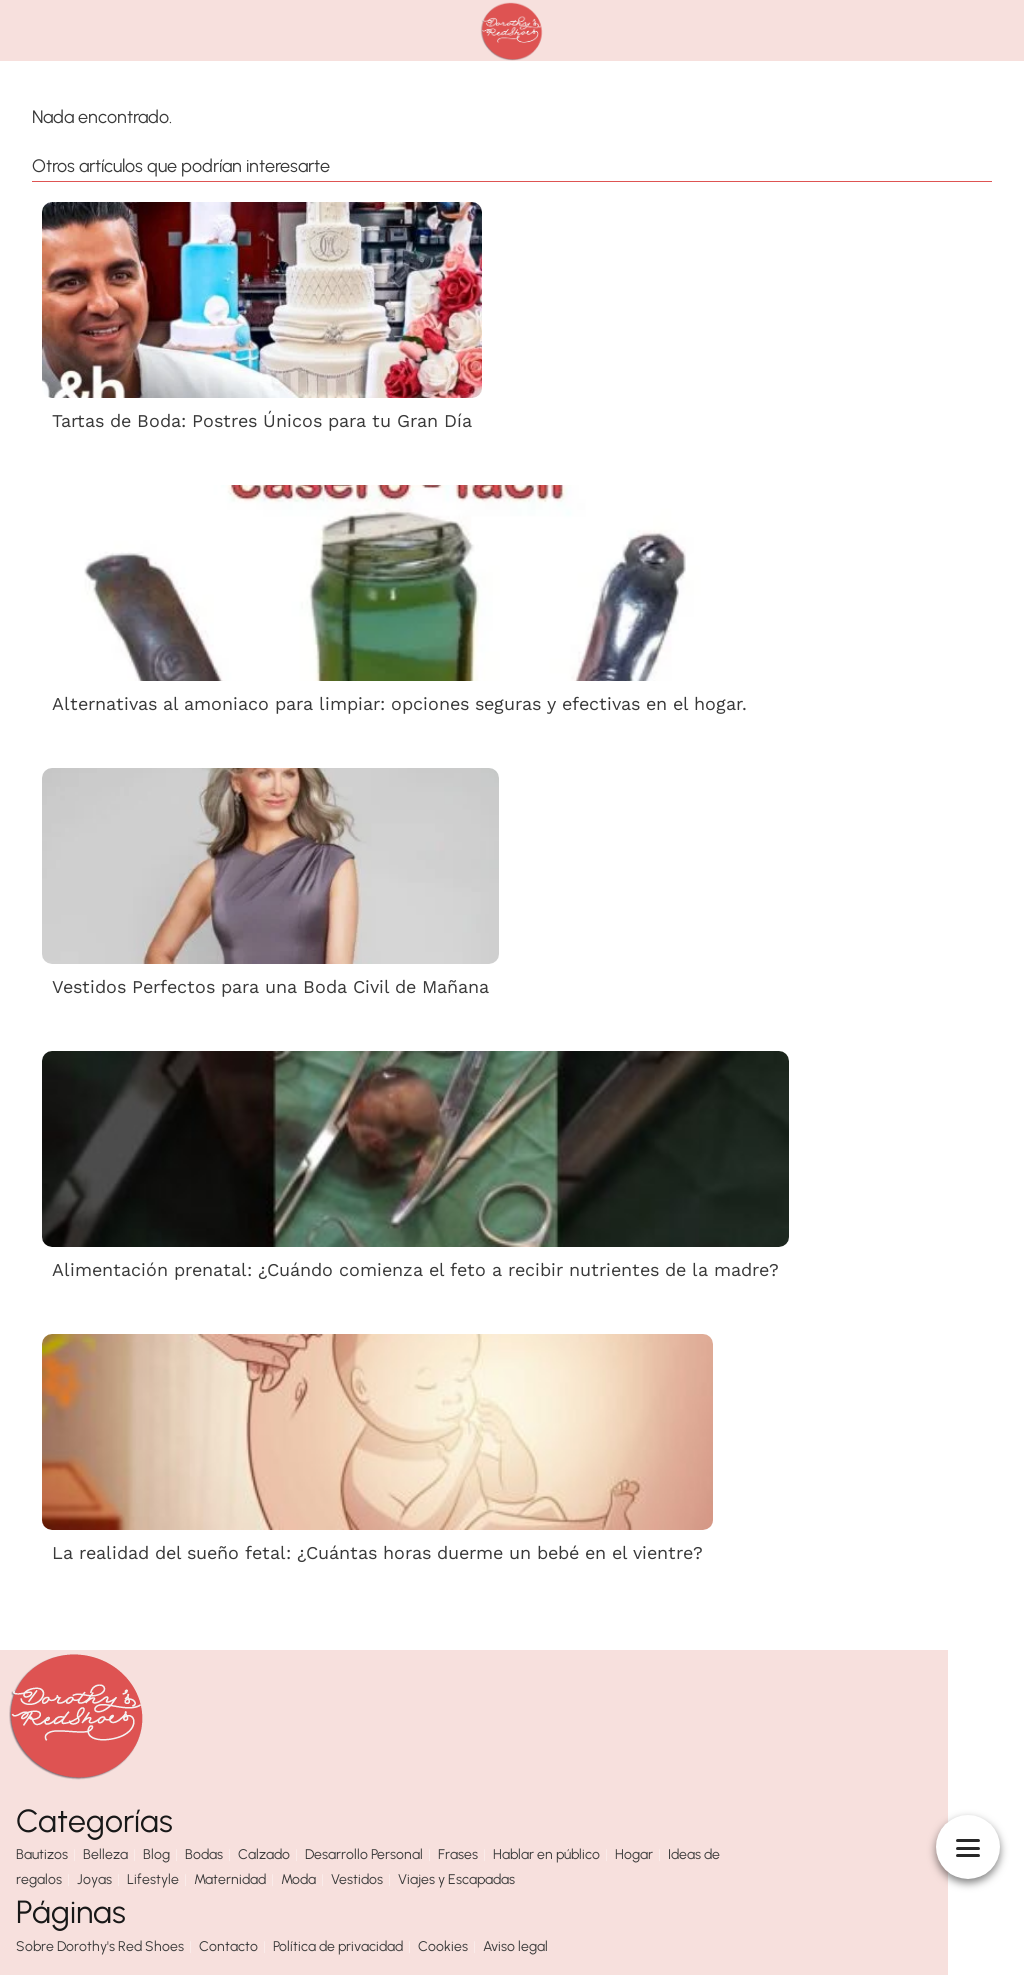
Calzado (264, 1854)
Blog (156, 1854)
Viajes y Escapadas (456, 1879)
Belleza (105, 1854)
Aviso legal (515, 1946)
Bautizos (42, 1854)
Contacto (228, 1946)
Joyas (94, 1879)
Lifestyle (153, 1879)
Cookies (443, 1946)
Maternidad (230, 1879)
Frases (458, 1854)
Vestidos (357, 1879)
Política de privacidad (338, 1946)
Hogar (634, 1854)
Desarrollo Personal (364, 1854)
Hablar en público (546, 1854)
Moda (298, 1879)
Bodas (204, 1854)
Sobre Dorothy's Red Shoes (100, 1946)
